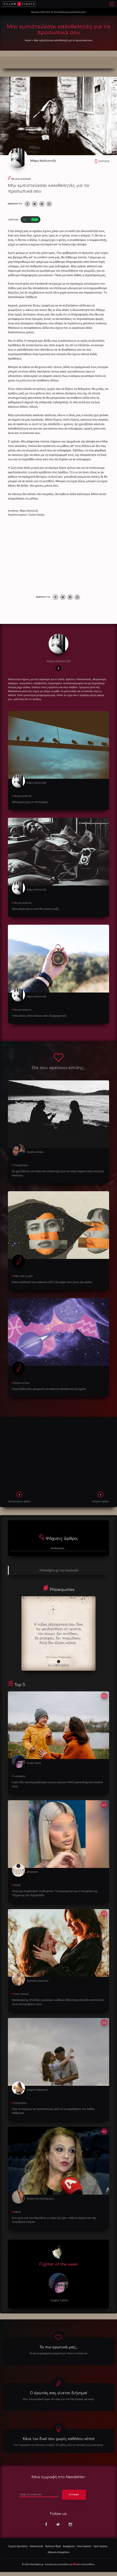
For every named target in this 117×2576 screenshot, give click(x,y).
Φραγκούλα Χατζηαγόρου (40, 2198)
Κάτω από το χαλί (23, 1276)
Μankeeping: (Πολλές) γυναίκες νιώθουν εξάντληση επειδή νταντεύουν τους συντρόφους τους (58, 2002)
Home (28, 40)
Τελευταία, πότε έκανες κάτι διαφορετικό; (39, 1015)
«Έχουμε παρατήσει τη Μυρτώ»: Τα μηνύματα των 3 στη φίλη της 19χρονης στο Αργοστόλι (55, 1893)
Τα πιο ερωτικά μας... (58, 2347)
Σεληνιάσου (20, 2102)
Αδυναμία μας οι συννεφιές (30, 802)
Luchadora (19, 1776)
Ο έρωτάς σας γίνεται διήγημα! (58, 2393)
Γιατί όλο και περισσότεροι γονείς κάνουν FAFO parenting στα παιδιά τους (57, 1784)
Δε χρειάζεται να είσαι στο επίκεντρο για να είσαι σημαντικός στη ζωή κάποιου (57, 1173)
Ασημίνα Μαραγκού (37, 2089)
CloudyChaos (21, 1165)
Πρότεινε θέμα (53, 2546)
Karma (17, 2211)
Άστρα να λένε (21, 1382)
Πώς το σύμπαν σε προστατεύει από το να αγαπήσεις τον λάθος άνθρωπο (53, 2111)
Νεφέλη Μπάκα (35, 1151)
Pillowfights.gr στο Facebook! (59, 1570)
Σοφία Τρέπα (34, 1762)
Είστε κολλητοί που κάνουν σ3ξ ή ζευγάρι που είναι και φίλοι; (52, 1282)
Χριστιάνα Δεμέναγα (37, 1980)
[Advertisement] (58, 1455)
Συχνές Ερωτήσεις (18, 2546)
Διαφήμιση (68, 2546)
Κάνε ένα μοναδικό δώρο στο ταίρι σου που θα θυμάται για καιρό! (58, 2399)
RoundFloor (89, 2564)
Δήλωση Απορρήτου (59, 2552)
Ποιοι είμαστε (84, 2546)
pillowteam (32, 1871)
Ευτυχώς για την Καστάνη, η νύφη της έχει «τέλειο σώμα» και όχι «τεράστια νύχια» (54, 2220)
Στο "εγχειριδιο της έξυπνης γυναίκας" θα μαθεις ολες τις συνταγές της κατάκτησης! (58, 2444)
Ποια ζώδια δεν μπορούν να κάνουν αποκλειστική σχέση (49, 1389)
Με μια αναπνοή (21, 178)
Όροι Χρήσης (100, 2546)
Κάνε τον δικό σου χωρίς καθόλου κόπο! (58, 2439)
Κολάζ (17, 1885)
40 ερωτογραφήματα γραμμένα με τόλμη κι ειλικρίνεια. (58, 2353)
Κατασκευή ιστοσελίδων (57, 2564)
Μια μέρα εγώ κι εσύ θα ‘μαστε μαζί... (36, 909)
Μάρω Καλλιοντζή (43, 160)
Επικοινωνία (36, 2546)
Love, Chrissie (21, 1993)
